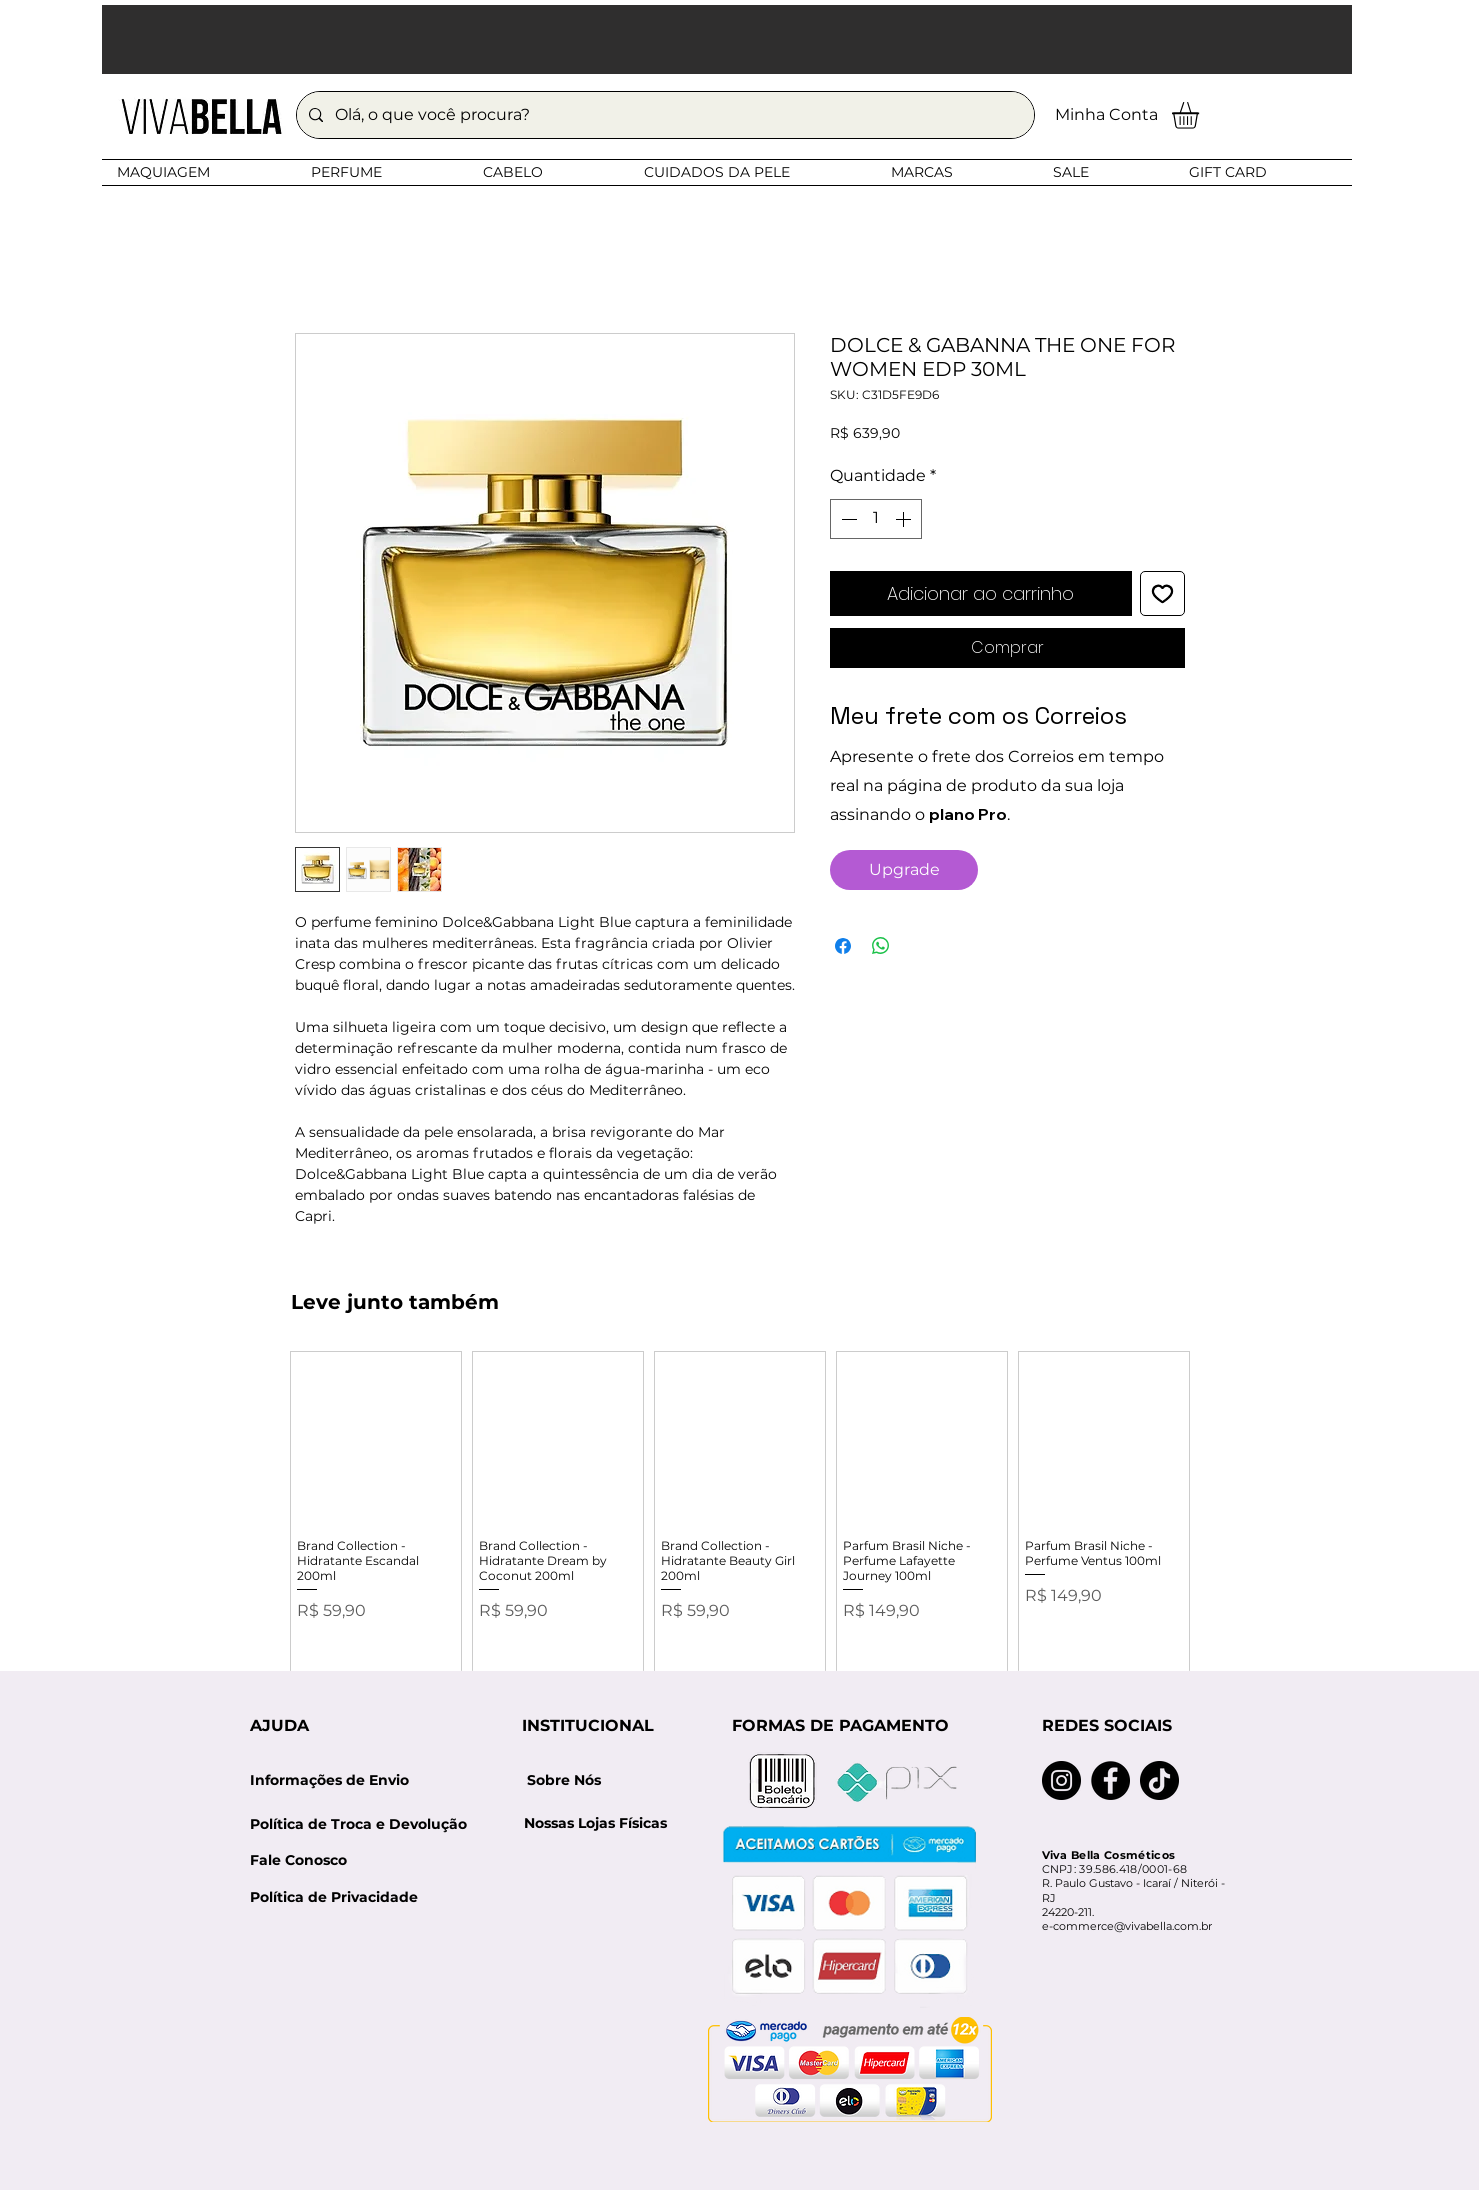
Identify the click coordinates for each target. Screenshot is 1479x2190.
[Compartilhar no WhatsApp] (881, 946)
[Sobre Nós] (564, 1781)
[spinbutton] (876, 519)
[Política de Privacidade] (334, 1898)
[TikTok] (1159, 1780)
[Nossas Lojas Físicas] (596, 1824)
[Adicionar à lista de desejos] (1162, 593)
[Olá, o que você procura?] (663, 115)
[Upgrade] (904, 870)
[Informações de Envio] (330, 1781)
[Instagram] (1061, 1780)
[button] (727, 39)
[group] (740, 1525)
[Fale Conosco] (298, 1861)
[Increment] (905, 519)
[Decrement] (847, 519)
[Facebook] (1110, 1780)
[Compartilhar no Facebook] (843, 946)
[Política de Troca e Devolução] (365, 1824)
